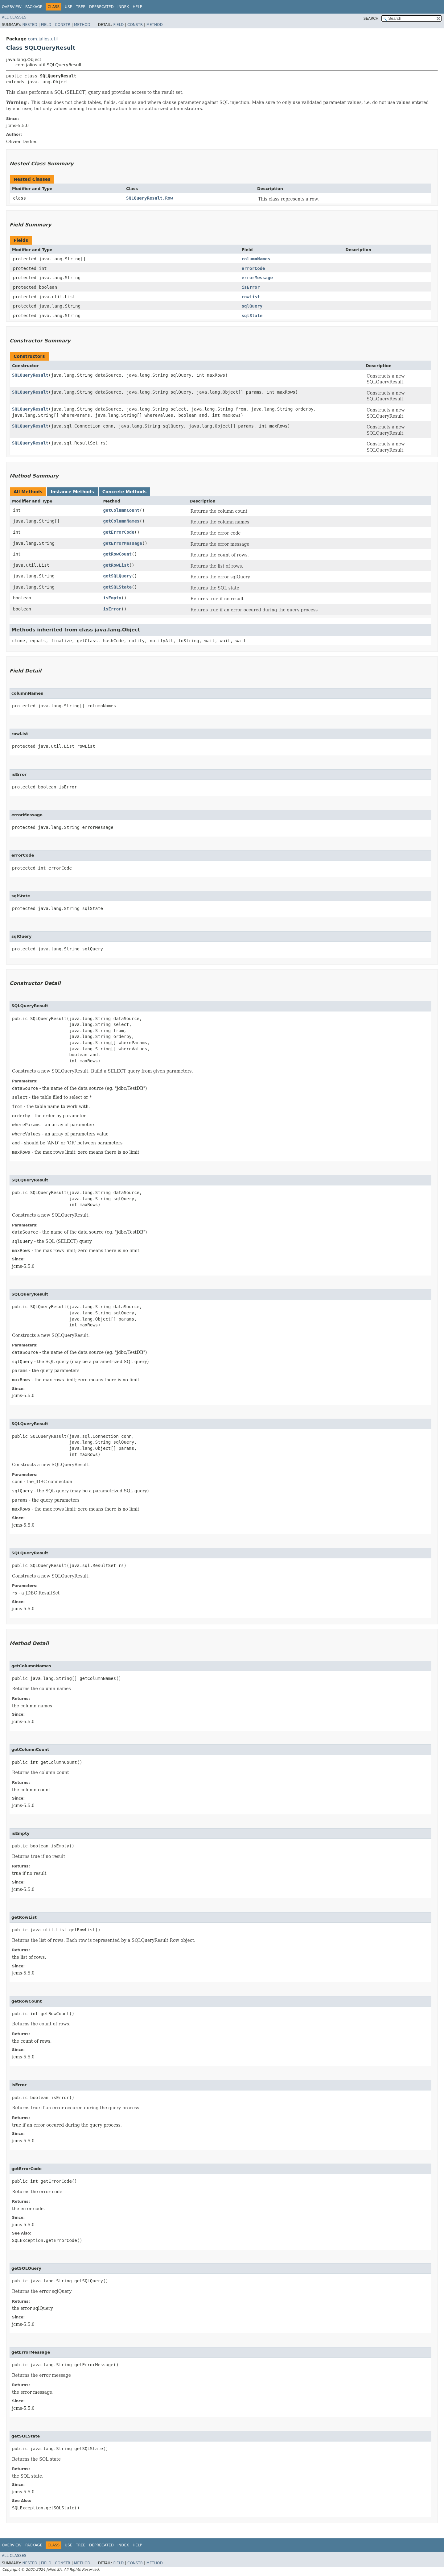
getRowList (116, 565)
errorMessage (257, 277)
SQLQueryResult (30, 375)
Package (33, 7)
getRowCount (117, 554)
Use (68, 7)
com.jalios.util (43, 38)
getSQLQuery (117, 575)
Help (137, 7)
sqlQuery (252, 306)
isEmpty (112, 597)
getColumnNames (121, 521)
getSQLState (117, 587)
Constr (62, 25)
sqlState (252, 315)
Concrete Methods (124, 491)
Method (82, 25)
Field (46, 25)
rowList (251, 296)
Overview (12, 7)
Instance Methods (72, 491)
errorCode (253, 268)
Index (123, 7)
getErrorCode (118, 532)
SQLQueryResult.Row (149, 198)
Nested (29, 25)
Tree (80, 7)
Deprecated (101, 7)
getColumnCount (121, 510)
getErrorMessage (122, 543)
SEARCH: (372, 18)
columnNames (256, 258)
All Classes (14, 17)
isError (251, 287)
